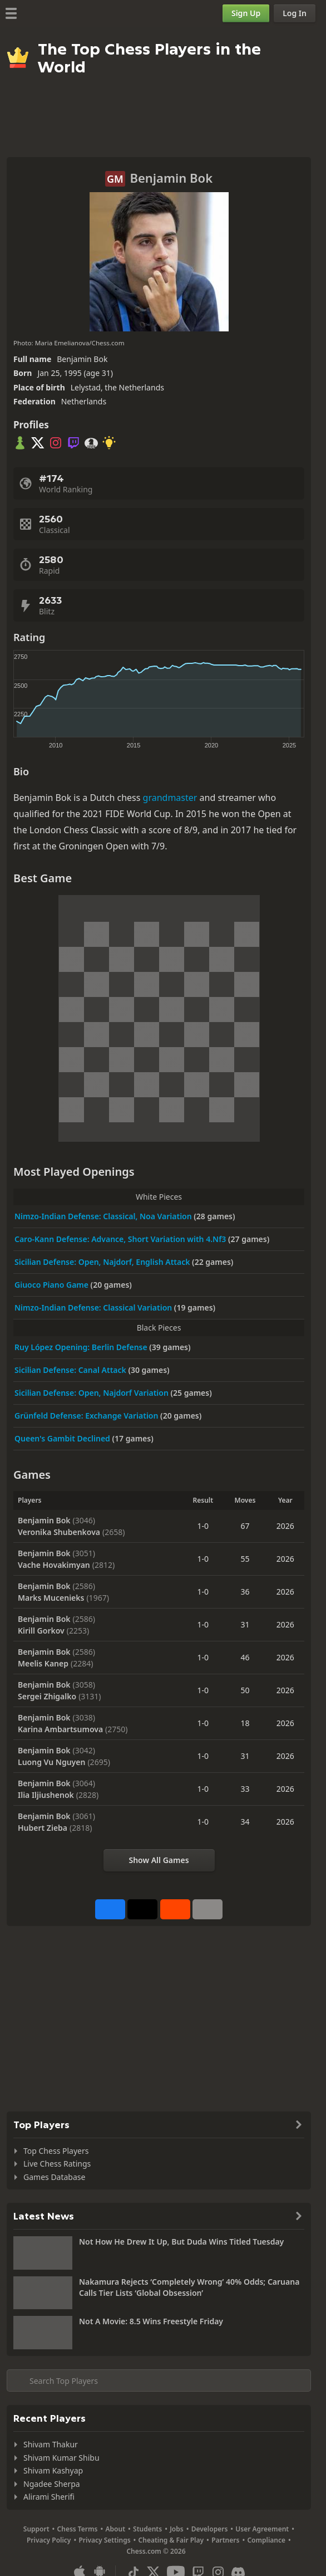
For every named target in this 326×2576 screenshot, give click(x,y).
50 (244, 1690)
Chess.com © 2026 (155, 2551)
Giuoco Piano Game (52, 1284)
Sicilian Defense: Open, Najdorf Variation (92, 1392)
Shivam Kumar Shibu (61, 2457)
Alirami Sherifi (49, 2496)
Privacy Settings (104, 2540)
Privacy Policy (49, 2540)
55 (244, 1558)
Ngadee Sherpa (51, 2484)
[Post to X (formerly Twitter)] (142, 1909)
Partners (225, 2540)
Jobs (177, 2529)
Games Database (54, 2177)
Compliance (266, 2540)
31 (244, 1624)
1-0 (203, 1526)
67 (244, 1526)
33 (244, 1788)
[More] (207, 1909)
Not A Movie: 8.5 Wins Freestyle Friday (151, 2321)
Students (147, 2529)
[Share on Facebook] (110, 1909)
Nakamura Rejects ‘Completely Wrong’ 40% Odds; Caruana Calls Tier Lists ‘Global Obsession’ (189, 2287)
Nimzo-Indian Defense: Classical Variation (94, 1307)
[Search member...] (159, 2380)
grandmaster (170, 797)
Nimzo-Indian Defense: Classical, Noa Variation (104, 1216)
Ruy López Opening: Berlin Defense (81, 1347)
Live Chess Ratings (57, 2163)
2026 (285, 1526)
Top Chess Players (55, 2150)
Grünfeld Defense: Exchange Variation (87, 1415)
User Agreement (262, 2529)
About (116, 2529)
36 (244, 1591)
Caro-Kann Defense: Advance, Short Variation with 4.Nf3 (121, 1239)
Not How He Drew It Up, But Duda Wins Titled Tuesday (181, 2241)
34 (244, 1821)
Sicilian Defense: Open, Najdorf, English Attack (103, 1262)
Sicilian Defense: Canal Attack (71, 1370)
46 (244, 1657)
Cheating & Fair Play (171, 2540)
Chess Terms (77, 2529)
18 (244, 1723)
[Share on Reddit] (175, 1909)
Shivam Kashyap (53, 2470)
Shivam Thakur (50, 2444)
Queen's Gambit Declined (63, 1438)
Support (36, 2529)
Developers (209, 2529)
